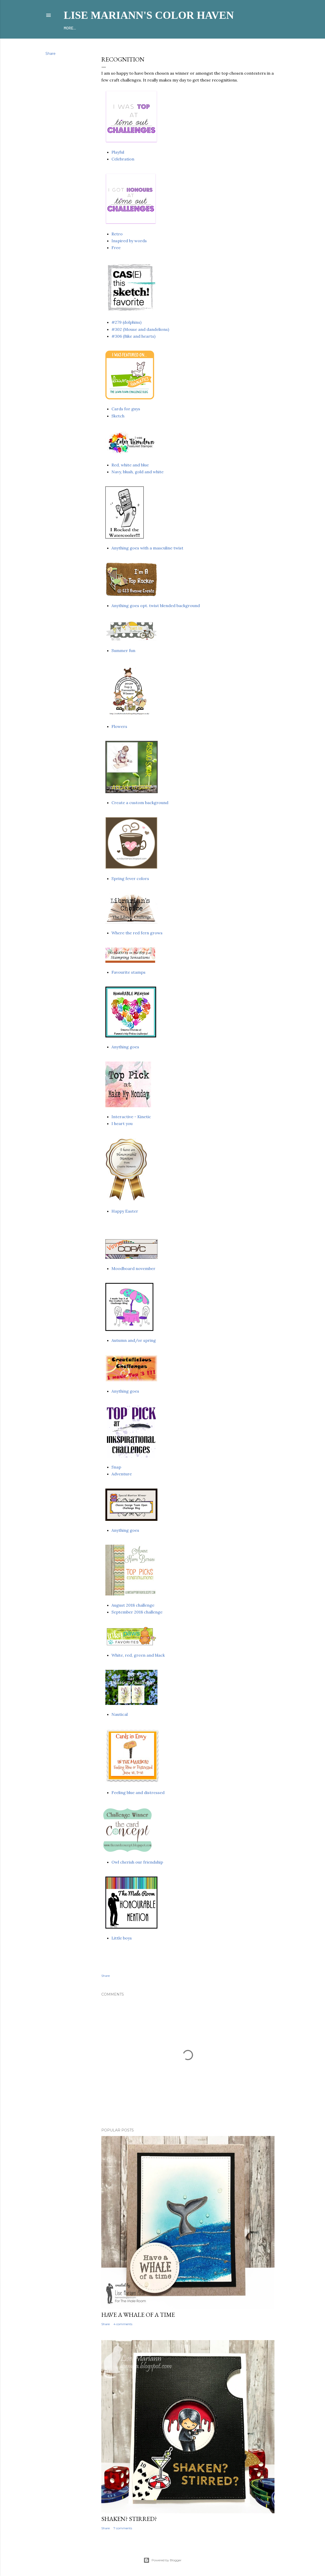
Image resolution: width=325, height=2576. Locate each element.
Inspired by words (129, 240)
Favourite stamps (128, 972)
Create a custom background (139, 802)
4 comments (122, 2324)
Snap (116, 1467)
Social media (166, 28)
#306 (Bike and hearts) (133, 336)
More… (141, 28)
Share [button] (50, 53)
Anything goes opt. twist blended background (155, 605)
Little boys (121, 1938)
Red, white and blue (130, 464)
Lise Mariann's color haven (149, 15)
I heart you (122, 1123)
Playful (117, 152)
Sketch (117, 415)
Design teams (78, 28)
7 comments (122, 2528)
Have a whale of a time (138, 2315)
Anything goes (125, 1046)
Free (116, 247)
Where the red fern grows (136, 932)
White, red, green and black (138, 1655)
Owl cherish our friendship (137, 1862)
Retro (117, 233)
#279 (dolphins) (126, 322)
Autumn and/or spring (133, 1340)
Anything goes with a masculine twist (147, 547)
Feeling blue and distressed (138, 1792)
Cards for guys (125, 408)
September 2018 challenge (136, 1612)
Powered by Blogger (162, 2560)
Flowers (119, 726)
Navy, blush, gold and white (137, 471)
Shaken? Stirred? (129, 2519)
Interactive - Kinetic (131, 1116)
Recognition (114, 28)
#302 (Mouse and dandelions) (140, 329)
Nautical (119, 1714)
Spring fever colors (130, 878)
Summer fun (123, 650)
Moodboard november (133, 1268)
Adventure (121, 1473)
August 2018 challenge (132, 1605)
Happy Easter (124, 1211)
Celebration (122, 158)
